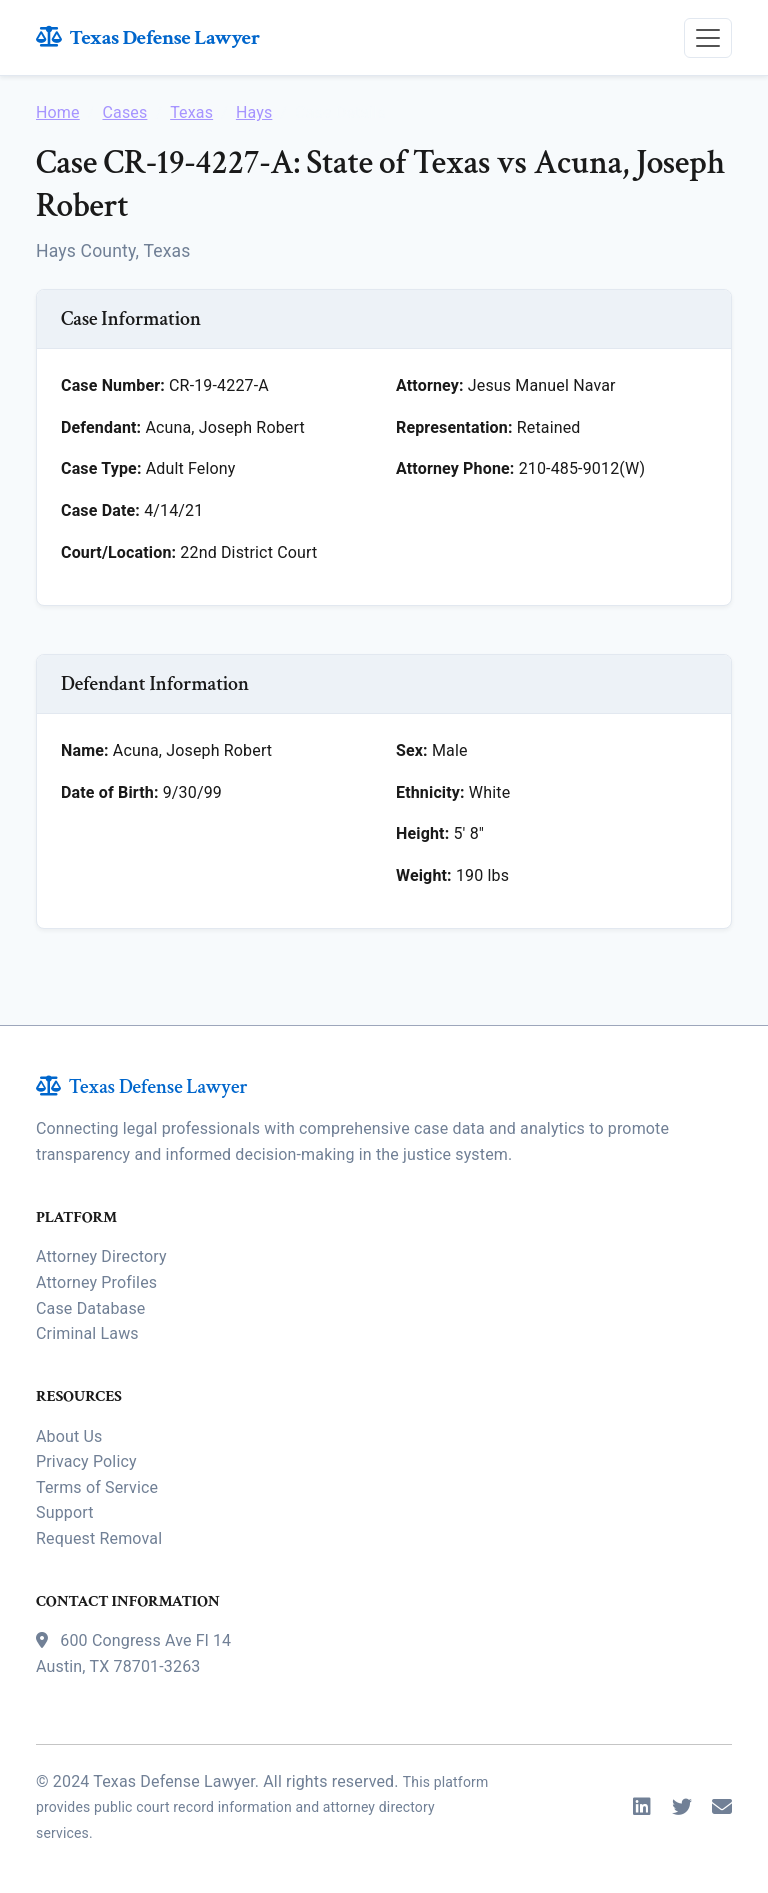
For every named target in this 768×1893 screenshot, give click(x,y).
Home (58, 112)
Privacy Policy (86, 1461)
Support (65, 1512)
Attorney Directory (101, 1256)
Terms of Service (97, 1487)
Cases (124, 112)
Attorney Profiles (96, 1282)
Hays (254, 112)
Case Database (90, 1308)
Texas (191, 112)
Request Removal (99, 1538)
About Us (69, 1436)
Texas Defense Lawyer (148, 37)
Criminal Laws (87, 1333)
